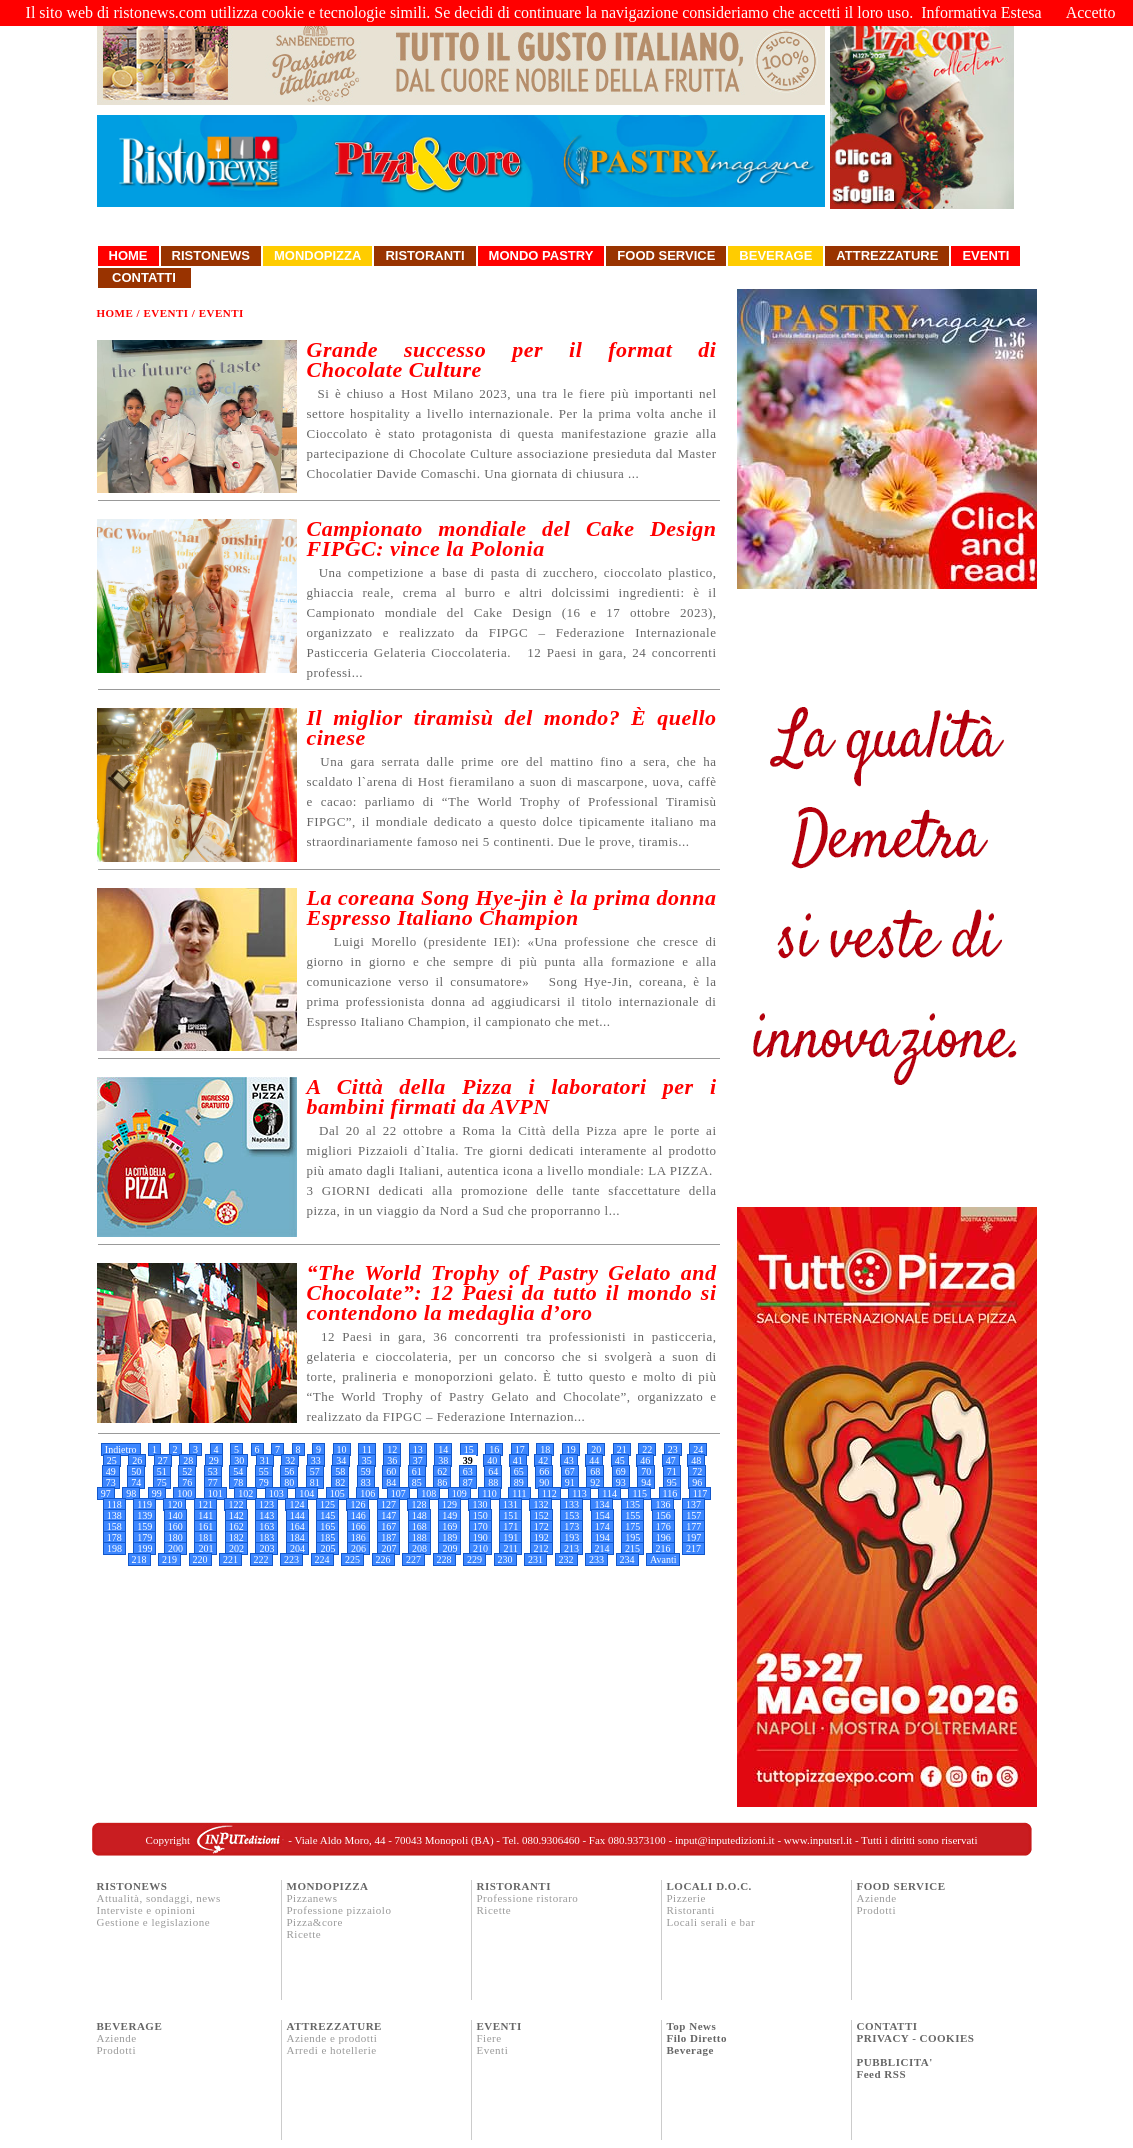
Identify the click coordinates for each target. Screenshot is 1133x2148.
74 (136, 1482)
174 (602, 1526)
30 (239, 1460)
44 (594, 1460)
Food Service (666, 255)
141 (205, 1515)
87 (468, 1482)
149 (449, 1515)
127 (388, 1504)
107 (398, 1493)
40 (492, 1460)
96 (697, 1482)
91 (570, 1482)
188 (419, 1537)
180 (175, 1537)
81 (315, 1482)
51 (162, 1471)
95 (672, 1482)
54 (238, 1471)
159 (144, 1526)
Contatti (144, 277)
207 (388, 1548)
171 (510, 1526)
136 (662, 1504)
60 (391, 1471)
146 (358, 1515)
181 (205, 1537)
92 (595, 1482)
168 (419, 1526)
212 (541, 1548)
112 (549, 1493)
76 (187, 1482)
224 (322, 1559)
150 (480, 1515)
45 (620, 1460)
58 (340, 1471)
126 (357, 1504)
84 (391, 1482)
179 (144, 1537)
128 (418, 1504)
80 (289, 1482)
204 (297, 1548)
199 (144, 1548)
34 (341, 1460)
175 (632, 1526)
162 (236, 1526)
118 (114, 1504)
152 (541, 1515)
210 (480, 1548)
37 (418, 1460)
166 (358, 1526)
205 (327, 1548)
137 (693, 1504)
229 (474, 1559)
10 (342, 1449)
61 (417, 1471)
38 (443, 1460)
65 (519, 1471)
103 (276, 1493)
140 (175, 1515)
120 (174, 1504)
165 (327, 1526)
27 (163, 1460)
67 (570, 1471)
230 (505, 1559)
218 (139, 1559)
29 (214, 1460)
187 (388, 1537)
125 (327, 1504)
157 (693, 1515)
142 (236, 1515)
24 (698, 1449)
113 (579, 1493)
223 (291, 1559)
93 (621, 1482)
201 (205, 1548)
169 (449, 1526)
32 (290, 1460)
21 (622, 1449)
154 (602, 1515)
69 (621, 1471)
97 (106, 1493)
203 (266, 1548)
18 (545, 1449)
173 (571, 1526)
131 (510, 1504)
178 (114, 1537)
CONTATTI (887, 2026)
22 (647, 1449)
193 (571, 1537)
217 (693, 1548)
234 (627, 1559)
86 (442, 1482)
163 (266, 1526)
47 (671, 1460)
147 (388, 1515)
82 (340, 1482)
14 (443, 1449)
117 (700, 1493)
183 (266, 1537)
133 (571, 1504)
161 (205, 1526)
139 (144, 1515)
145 (327, 1515)
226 (383, 1559)
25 (112, 1460)
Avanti (663, 1559)
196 (663, 1537)
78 (238, 1482)
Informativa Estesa (981, 12)
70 (646, 1471)
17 (520, 1449)
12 (392, 1449)
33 (316, 1460)
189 (449, 1537)
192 (541, 1537)
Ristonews (211, 255)
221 (230, 1559)
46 (645, 1460)
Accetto (1091, 12)
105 (337, 1493)
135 (632, 1504)
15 (469, 1449)
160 (175, 1526)
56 (289, 1471)
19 (571, 1449)
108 (428, 1493)
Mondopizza (317, 255)
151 (510, 1515)
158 (114, 1526)
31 (265, 1460)
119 (144, 1504)
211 (510, 1548)
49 (111, 1471)
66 (544, 1471)
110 (489, 1493)
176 (663, 1526)
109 (459, 1493)
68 (595, 1471)
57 (315, 1471)
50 (136, 1471)
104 (306, 1493)
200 (175, 1548)
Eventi (985, 255)
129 (449, 1504)
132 (540, 1504)
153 (571, 1515)
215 (632, 1548)
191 (510, 1537)
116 (670, 1493)
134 (601, 1504)
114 (609, 1493)
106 (367, 1493)
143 (266, 1515)
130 (479, 1504)
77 (213, 1482)
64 (493, 1471)
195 (632, 1537)
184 (297, 1537)
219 (169, 1559)
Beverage (775, 255)
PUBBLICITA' (895, 2062)
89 (519, 1482)
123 (266, 1504)
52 (187, 1471)
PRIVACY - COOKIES (916, 2038)
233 (596, 1559)
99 (157, 1493)
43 (569, 1460)
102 (245, 1493)
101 (215, 1493)
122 (235, 1504)
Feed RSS (882, 2074)
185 (327, 1537)
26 (137, 1460)
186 (358, 1537)
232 (566, 1559)
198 (114, 1548)
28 (188, 1460)
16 (494, 1449)
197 (693, 1537)
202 (236, 1548)
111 (519, 1493)
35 (367, 1460)
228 (444, 1559)
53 (213, 1471)
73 (111, 1482)
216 (663, 1548)
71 (672, 1471)
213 (571, 1548)
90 (544, 1482)
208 (419, 1548)
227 (413, 1559)
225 (352, 1559)
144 (297, 1515)
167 (388, 1526)
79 (264, 1482)
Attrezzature (887, 255)
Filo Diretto (697, 2038)
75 (162, 1482)
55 (264, 1471)
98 (131, 1493)
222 (261, 1559)
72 (697, 1471)
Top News (692, 2026)
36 (392, 1460)
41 (518, 1460)
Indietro (121, 1449)
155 (632, 1515)
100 (184, 1493)
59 (366, 1471)
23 (673, 1449)
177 (693, 1526)
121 (205, 1504)
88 (493, 1482)
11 (367, 1449)
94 (646, 1482)
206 (358, 1548)
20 (596, 1449)
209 (449, 1548)
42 (543, 1460)
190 (480, 1537)
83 (366, 1482)
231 (535, 1559)
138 (114, 1515)
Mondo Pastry (541, 255)
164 (297, 1526)
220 (200, 1559)
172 (541, 1526)
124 (296, 1504)
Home (128, 255)
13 (418, 1449)
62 (442, 1471)
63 (468, 1471)
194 (602, 1537)
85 (417, 1482)
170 (480, 1526)
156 (663, 1515)
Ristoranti (424, 255)
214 (602, 1548)
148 (419, 1515)
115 (639, 1493)
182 (236, 1537)
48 (696, 1460)
